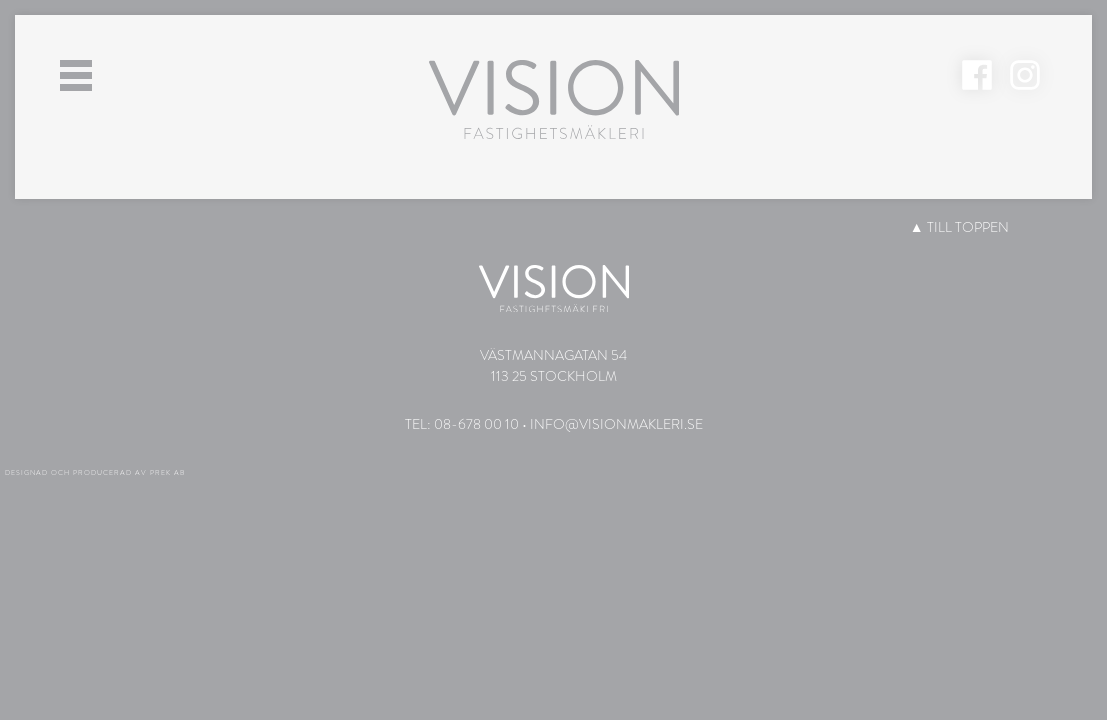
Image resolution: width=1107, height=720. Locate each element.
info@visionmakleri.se (616, 424)
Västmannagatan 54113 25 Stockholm (553, 365)
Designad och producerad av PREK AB (95, 473)
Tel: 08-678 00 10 (462, 424)
